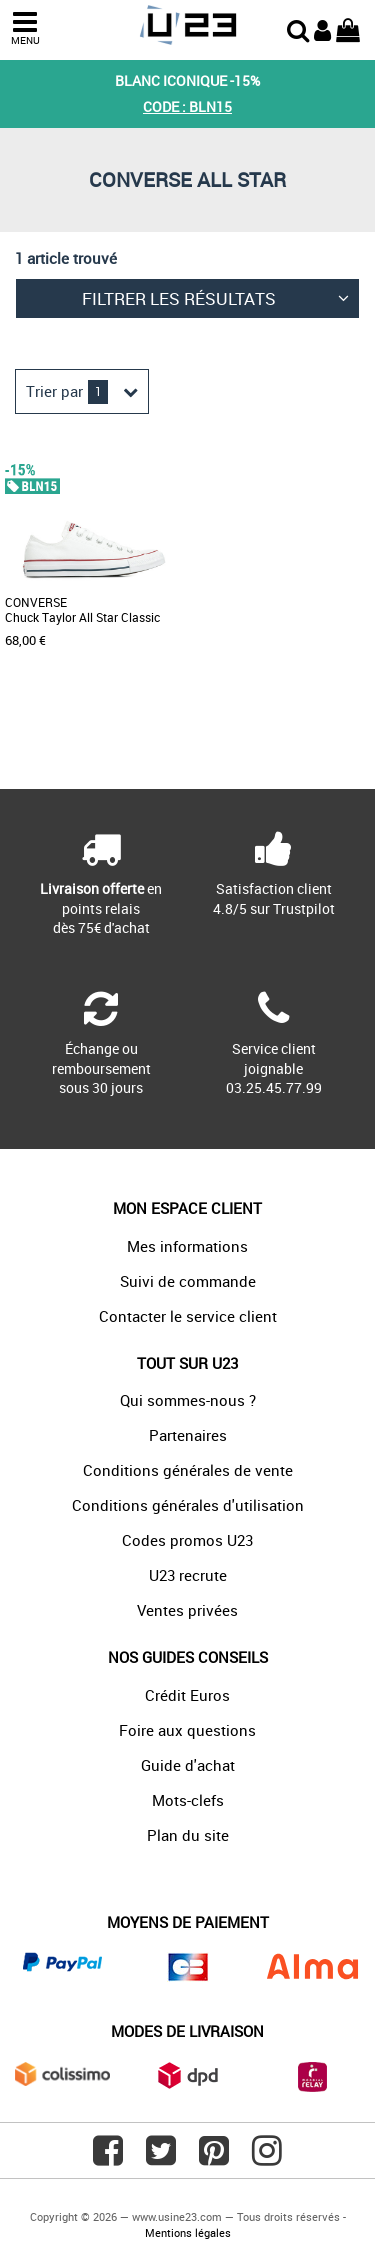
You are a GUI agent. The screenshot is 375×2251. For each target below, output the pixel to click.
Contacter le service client (188, 1316)
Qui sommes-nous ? (188, 1400)
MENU (25, 28)
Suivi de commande (188, 1281)
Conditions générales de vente (188, 1470)
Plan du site (188, 1835)
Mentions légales (188, 2232)
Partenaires (188, 1435)
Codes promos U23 (187, 1540)
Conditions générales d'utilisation (188, 1505)
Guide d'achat (188, 1765)
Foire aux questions (187, 1730)
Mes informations (187, 1246)
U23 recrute (188, 1575)
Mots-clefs (188, 1800)
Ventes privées (187, 1610)
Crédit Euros (187, 1695)
